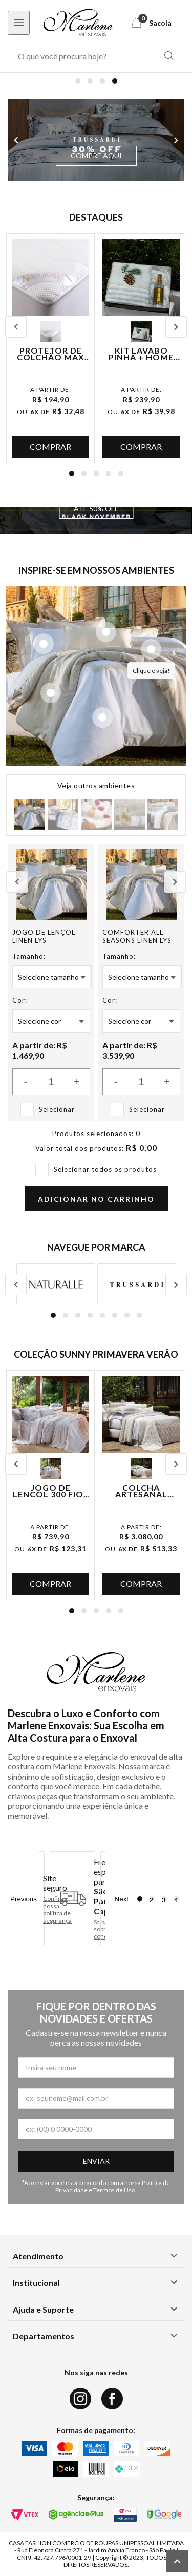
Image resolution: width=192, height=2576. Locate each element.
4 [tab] (114, 81)
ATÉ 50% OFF (96, 508)
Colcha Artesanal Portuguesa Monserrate (141, 1490)
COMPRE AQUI (96, 155)
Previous (16, 140)
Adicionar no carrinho (96, 1198)
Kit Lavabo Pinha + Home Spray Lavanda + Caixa (141, 353)
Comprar (50, 446)
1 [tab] (77, 81)
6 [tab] (114, 1315)
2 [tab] (90, 81)
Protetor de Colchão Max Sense (50, 353)
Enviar (96, 2161)
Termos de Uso (114, 2190)
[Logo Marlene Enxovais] (78, 23)
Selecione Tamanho (48, 977)
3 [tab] (102, 81)
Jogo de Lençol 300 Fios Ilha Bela (51, 1490)
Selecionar (57, 1109)
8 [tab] (139, 1315)
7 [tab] (127, 1315)
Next (176, 140)
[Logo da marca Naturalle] (55, 1284)
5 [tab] (120, 473)
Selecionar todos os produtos (105, 1169)
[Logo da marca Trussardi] (136, 1284)
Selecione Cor (39, 1021)
